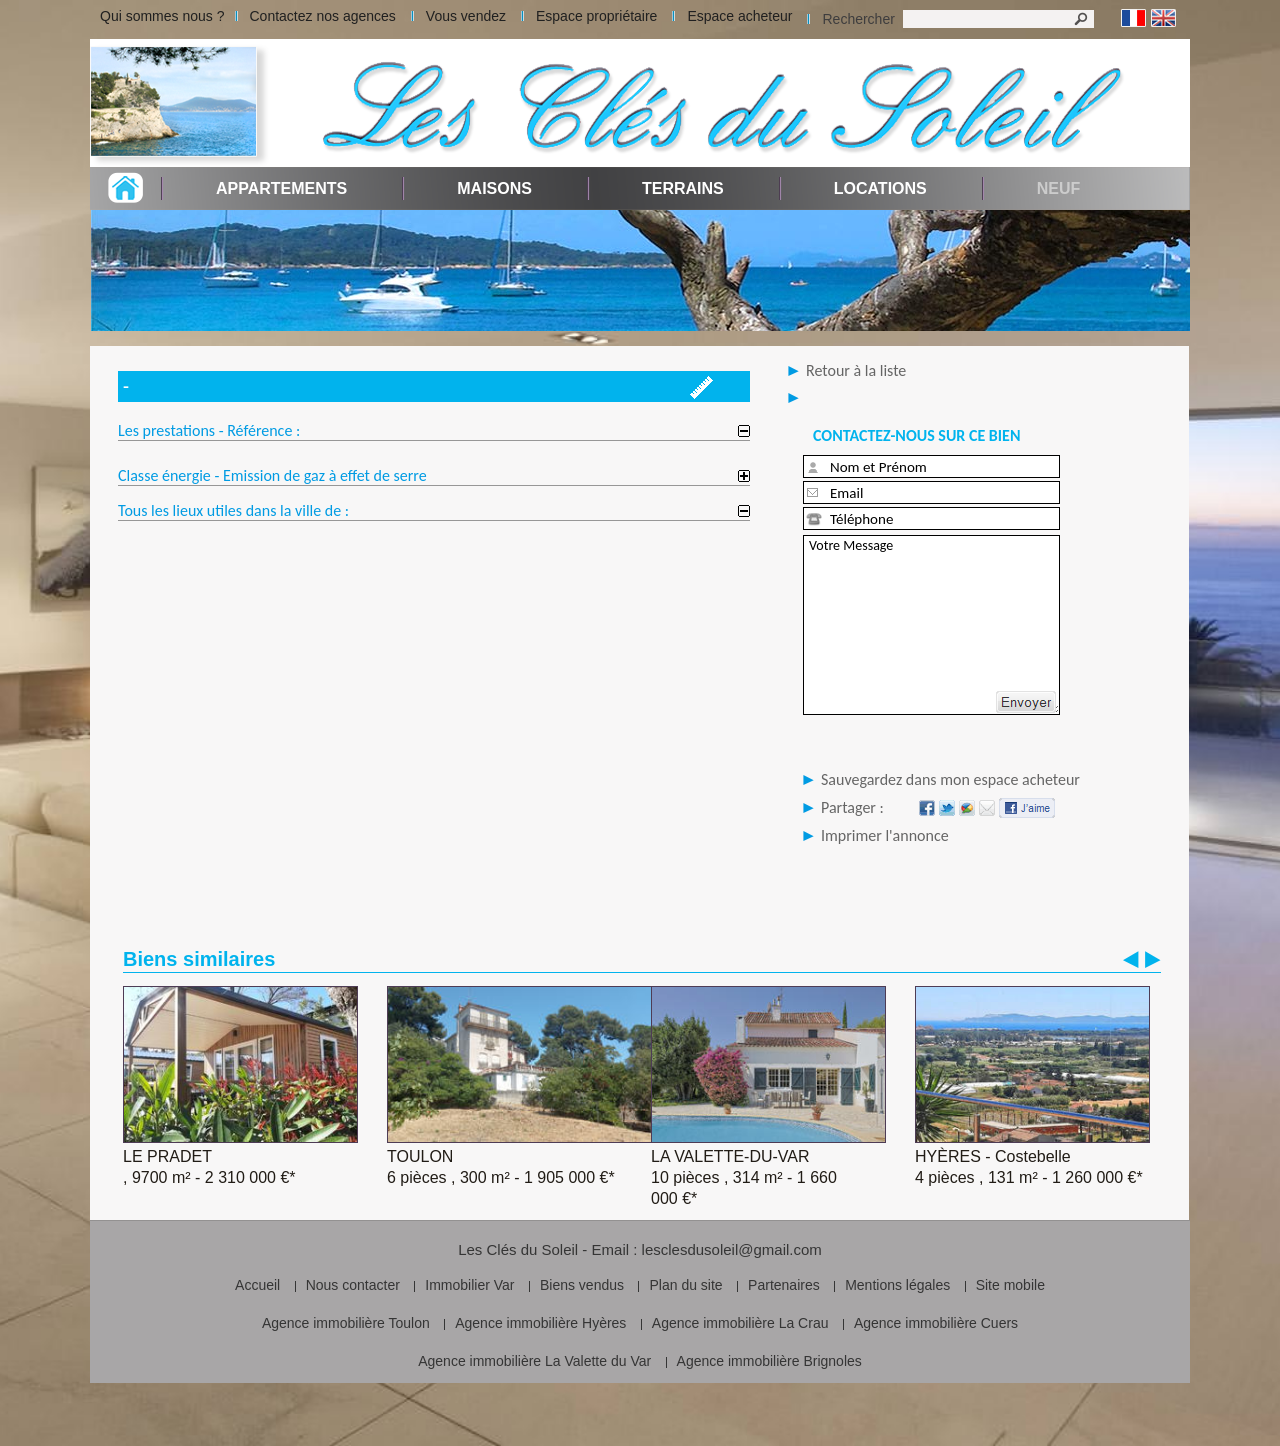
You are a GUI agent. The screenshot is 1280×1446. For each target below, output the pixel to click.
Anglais (1163, 18)
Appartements (281, 188)
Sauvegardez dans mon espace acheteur (950, 779)
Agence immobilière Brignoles (769, 1361)
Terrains (683, 188)
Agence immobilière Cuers (936, 1323)
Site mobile (1010, 1285)
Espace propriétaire (596, 16)
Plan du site (685, 1285)
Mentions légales (897, 1285)
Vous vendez (466, 16)
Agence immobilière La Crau (740, 1323)
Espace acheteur (739, 16)
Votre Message (931, 625)
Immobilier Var (469, 1285)
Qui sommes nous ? (162, 16)
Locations (880, 188)
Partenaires (784, 1285)
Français (1133, 18)
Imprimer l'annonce (885, 835)
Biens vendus (582, 1285)
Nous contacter (353, 1285)
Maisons (494, 188)
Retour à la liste (856, 370)
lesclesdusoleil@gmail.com (732, 1249)
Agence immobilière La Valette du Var (534, 1361)
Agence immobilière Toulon (346, 1323)
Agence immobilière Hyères (540, 1323)
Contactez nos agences (323, 16)
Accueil (257, 1285)
